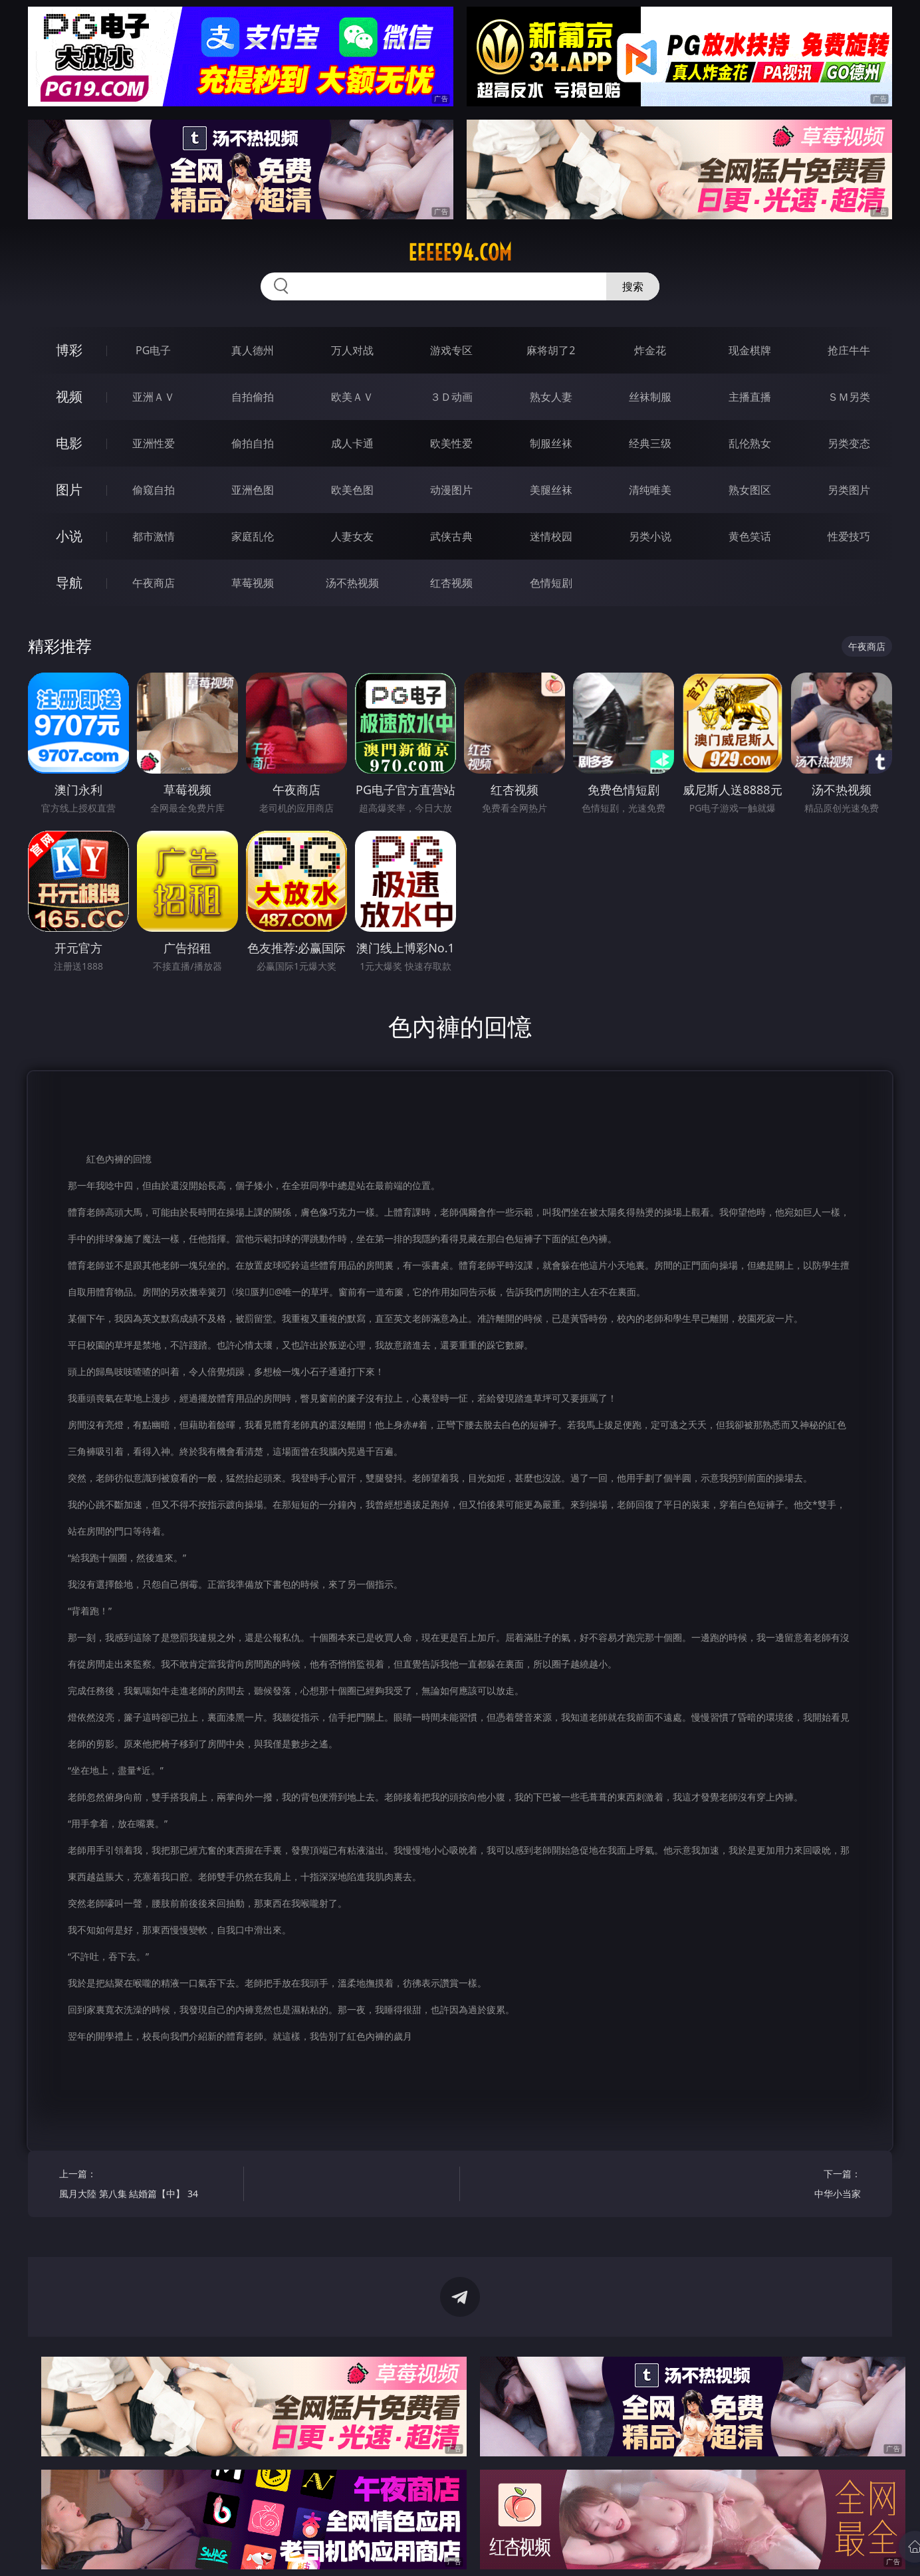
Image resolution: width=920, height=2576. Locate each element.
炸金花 (650, 350)
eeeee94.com (460, 252)
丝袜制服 (650, 396)
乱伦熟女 (750, 443)
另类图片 (849, 490)
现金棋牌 (750, 350)
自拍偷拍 (252, 396)
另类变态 (849, 443)
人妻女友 (352, 536)
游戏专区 (451, 350)
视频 (69, 396)
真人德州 (252, 350)
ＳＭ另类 (849, 396)
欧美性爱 (451, 443)
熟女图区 (750, 490)
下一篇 (773, 2185)
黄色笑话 (750, 536)
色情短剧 (551, 583)
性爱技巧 (849, 536)
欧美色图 (352, 490)
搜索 (632, 286)
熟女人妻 (551, 396)
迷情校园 (551, 536)
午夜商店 (153, 583)
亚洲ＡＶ (153, 396)
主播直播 (750, 396)
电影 (69, 443)
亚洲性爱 (153, 443)
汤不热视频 (352, 583)
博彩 (69, 350)
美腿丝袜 (551, 490)
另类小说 (650, 536)
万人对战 (352, 350)
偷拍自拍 (252, 443)
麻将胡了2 (550, 350)
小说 (69, 536)
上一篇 (146, 2185)
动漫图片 (451, 490)
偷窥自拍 (153, 490)
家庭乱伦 (252, 536)
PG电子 (153, 350)
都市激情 (153, 536)
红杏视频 (451, 583)
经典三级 (650, 443)
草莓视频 (252, 583)
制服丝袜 (551, 443)
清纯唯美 (650, 490)
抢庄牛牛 (849, 350)
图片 (69, 489)
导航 (69, 582)
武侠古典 (451, 536)
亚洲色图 (252, 490)
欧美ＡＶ (352, 396)
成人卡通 (352, 443)
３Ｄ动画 (451, 396)
